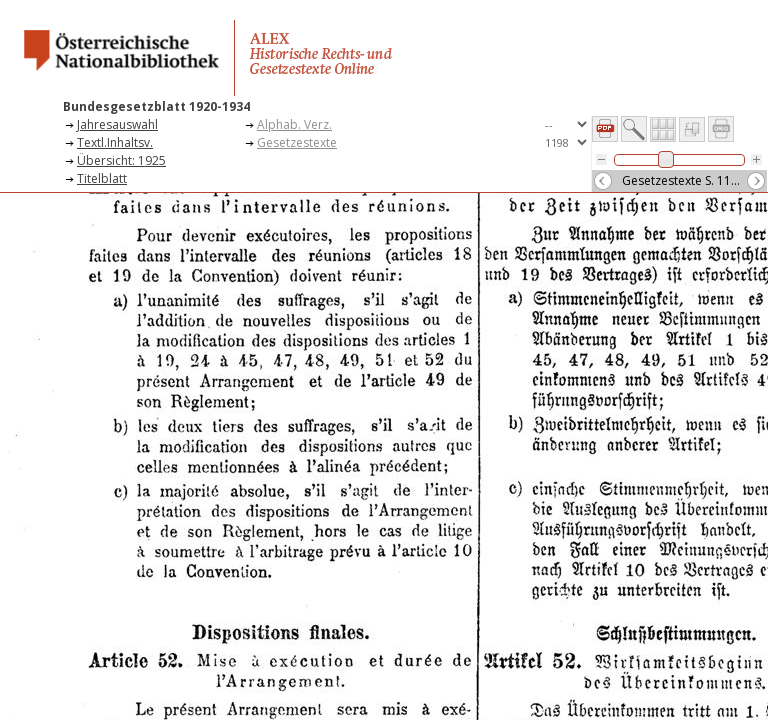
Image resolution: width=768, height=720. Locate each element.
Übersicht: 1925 (121, 160)
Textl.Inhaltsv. (115, 142)
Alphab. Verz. (294, 124)
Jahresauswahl (117, 124)
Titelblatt (102, 178)
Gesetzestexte (297, 142)
